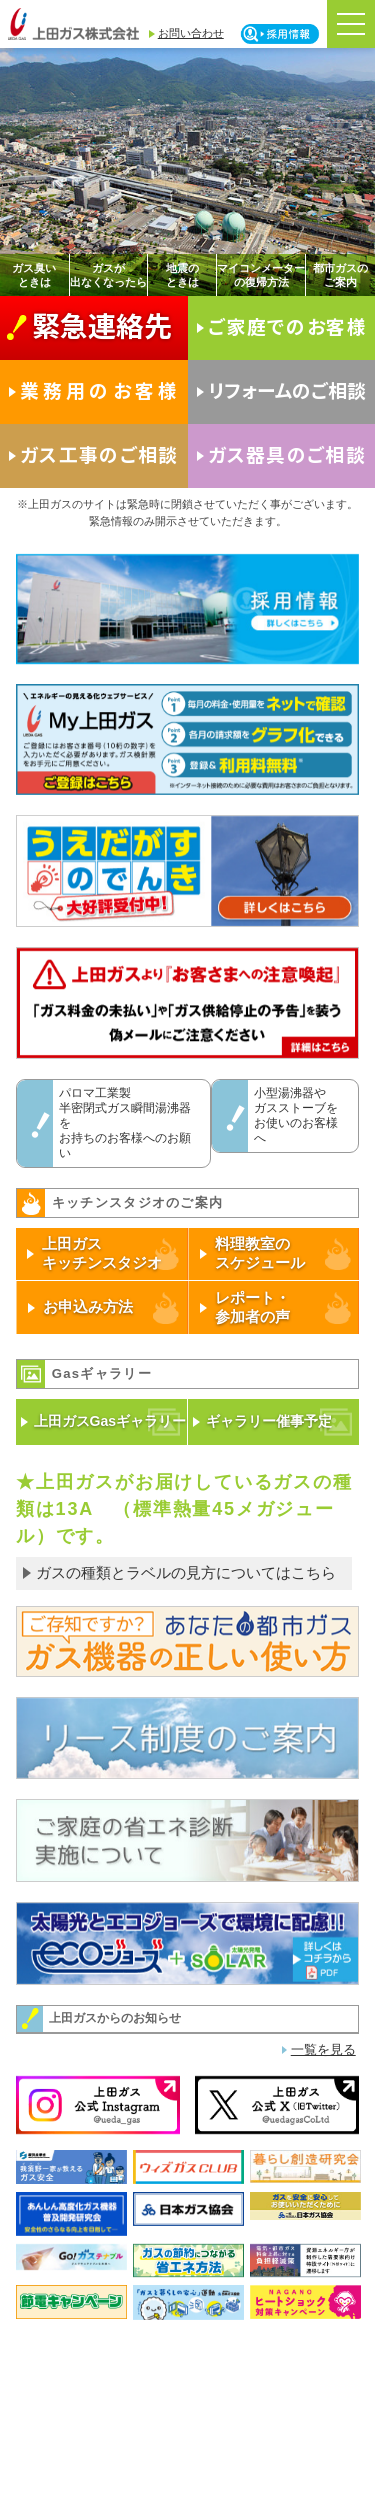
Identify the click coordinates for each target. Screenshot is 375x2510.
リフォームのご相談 (287, 389)
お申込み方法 (88, 1306)
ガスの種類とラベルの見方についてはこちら (186, 1572)
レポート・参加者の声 (252, 1307)
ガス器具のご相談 (287, 453)
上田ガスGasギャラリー (110, 1421)
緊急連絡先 (102, 324)
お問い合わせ (191, 33)
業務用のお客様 (100, 389)
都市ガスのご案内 (340, 275)
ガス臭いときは (34, 275)
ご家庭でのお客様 (288, 325)
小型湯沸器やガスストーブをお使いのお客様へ (296, 1115)
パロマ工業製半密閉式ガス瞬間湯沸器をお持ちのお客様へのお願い (125, 1123)
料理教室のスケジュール (260, 1253)
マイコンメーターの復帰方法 (261, 275)
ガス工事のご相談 (99, 453)
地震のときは (182, 275)
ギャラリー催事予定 (269, 1421)
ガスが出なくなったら (108, 275)
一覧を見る (323, 2049)
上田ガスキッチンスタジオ (102, 1253)
